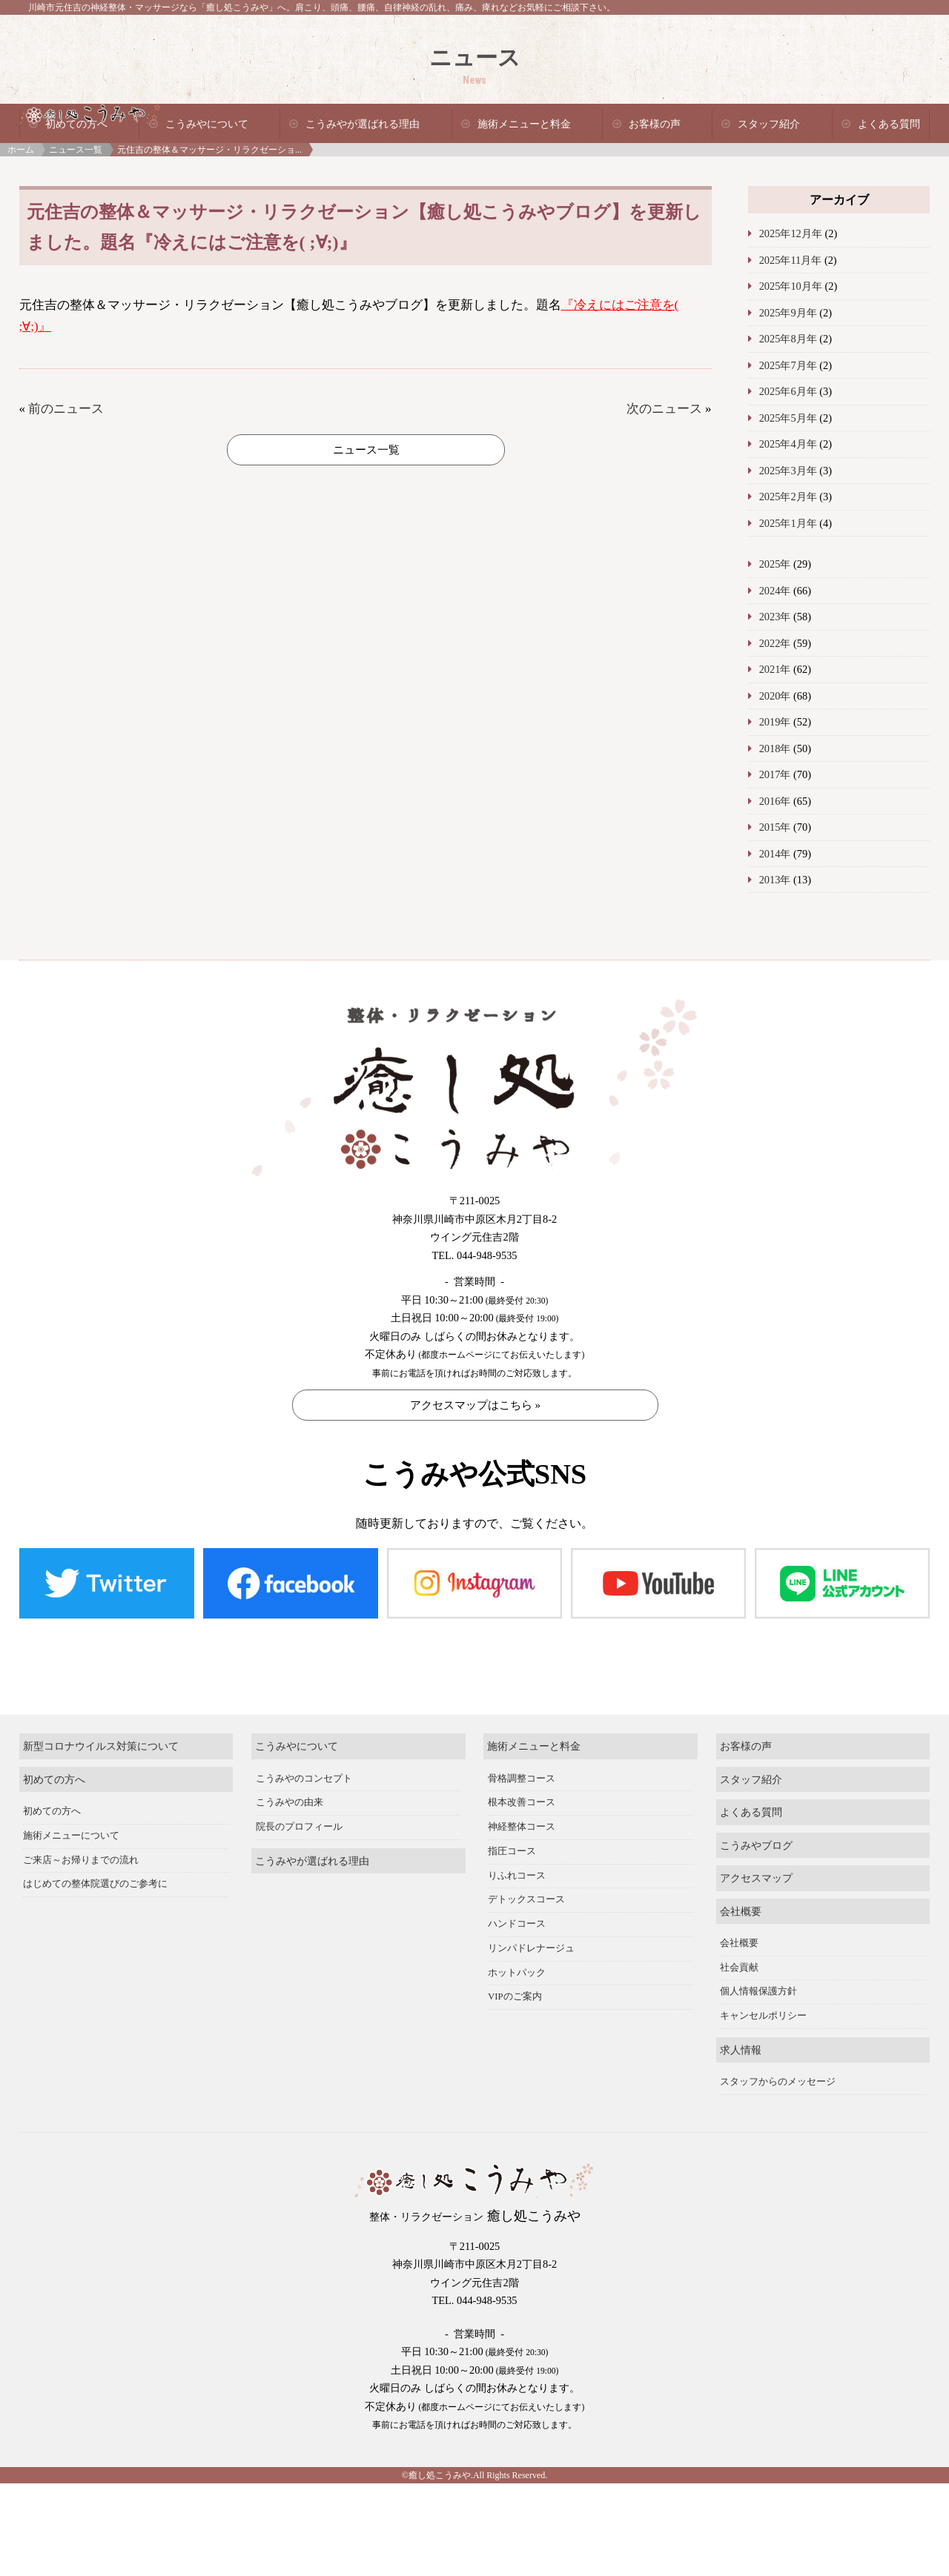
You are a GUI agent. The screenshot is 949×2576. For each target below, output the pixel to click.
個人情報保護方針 (758, 1991)
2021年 (775, 669)
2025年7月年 (788, 365)
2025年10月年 (790, 286)
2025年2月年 (788, 496)
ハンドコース (517, 1924)
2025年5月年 (788, 418)
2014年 (775, 854)
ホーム (20, 150)
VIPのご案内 (515, 1996)
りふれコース (517, 1875)
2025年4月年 (788, 444)
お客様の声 (655, 124)
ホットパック (517, 1973)
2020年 (775, 696)
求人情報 (740, 2050)
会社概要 (740, 1911)
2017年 (775, 774)
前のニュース (66, 409)
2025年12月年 (790, 233)
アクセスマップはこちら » (475, 1405)
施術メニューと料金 (524, 124)
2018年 (775, 748)
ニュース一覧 (75, 150)
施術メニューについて (71, 1835)
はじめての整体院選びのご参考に (95, 1884)
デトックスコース (526, 1899)
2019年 (775, 722)
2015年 (775, 827)
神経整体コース (521, 1827)
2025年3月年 (788, 471)
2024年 (775, 591)
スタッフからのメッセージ (778, 2082)
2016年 (775, 801)
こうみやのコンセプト (304, 1778)
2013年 (775, 880)
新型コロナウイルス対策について (101, 1746)
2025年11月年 (790, 260)
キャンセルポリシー (763, 2016)
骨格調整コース (521, 1778)
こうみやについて (206, 124)
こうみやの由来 (289, 1802)
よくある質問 (889, 124)
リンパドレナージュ (531, 1948)
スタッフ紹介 (769, 124)
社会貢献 (739, 1967)
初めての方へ (54, 1779)
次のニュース (664, 409)
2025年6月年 (788, 391)
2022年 (775, 643)
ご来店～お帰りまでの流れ (81, 1860)
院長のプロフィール (299, 1827)
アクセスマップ (756, 1878)
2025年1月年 (788, 523)
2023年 (775, 617)
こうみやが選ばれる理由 (362, 124)
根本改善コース (521, 1802)
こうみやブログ (756, 1845)
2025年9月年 (788, 313)
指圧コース (512, 1851)
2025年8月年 (788, 339)
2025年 (775, 564)
